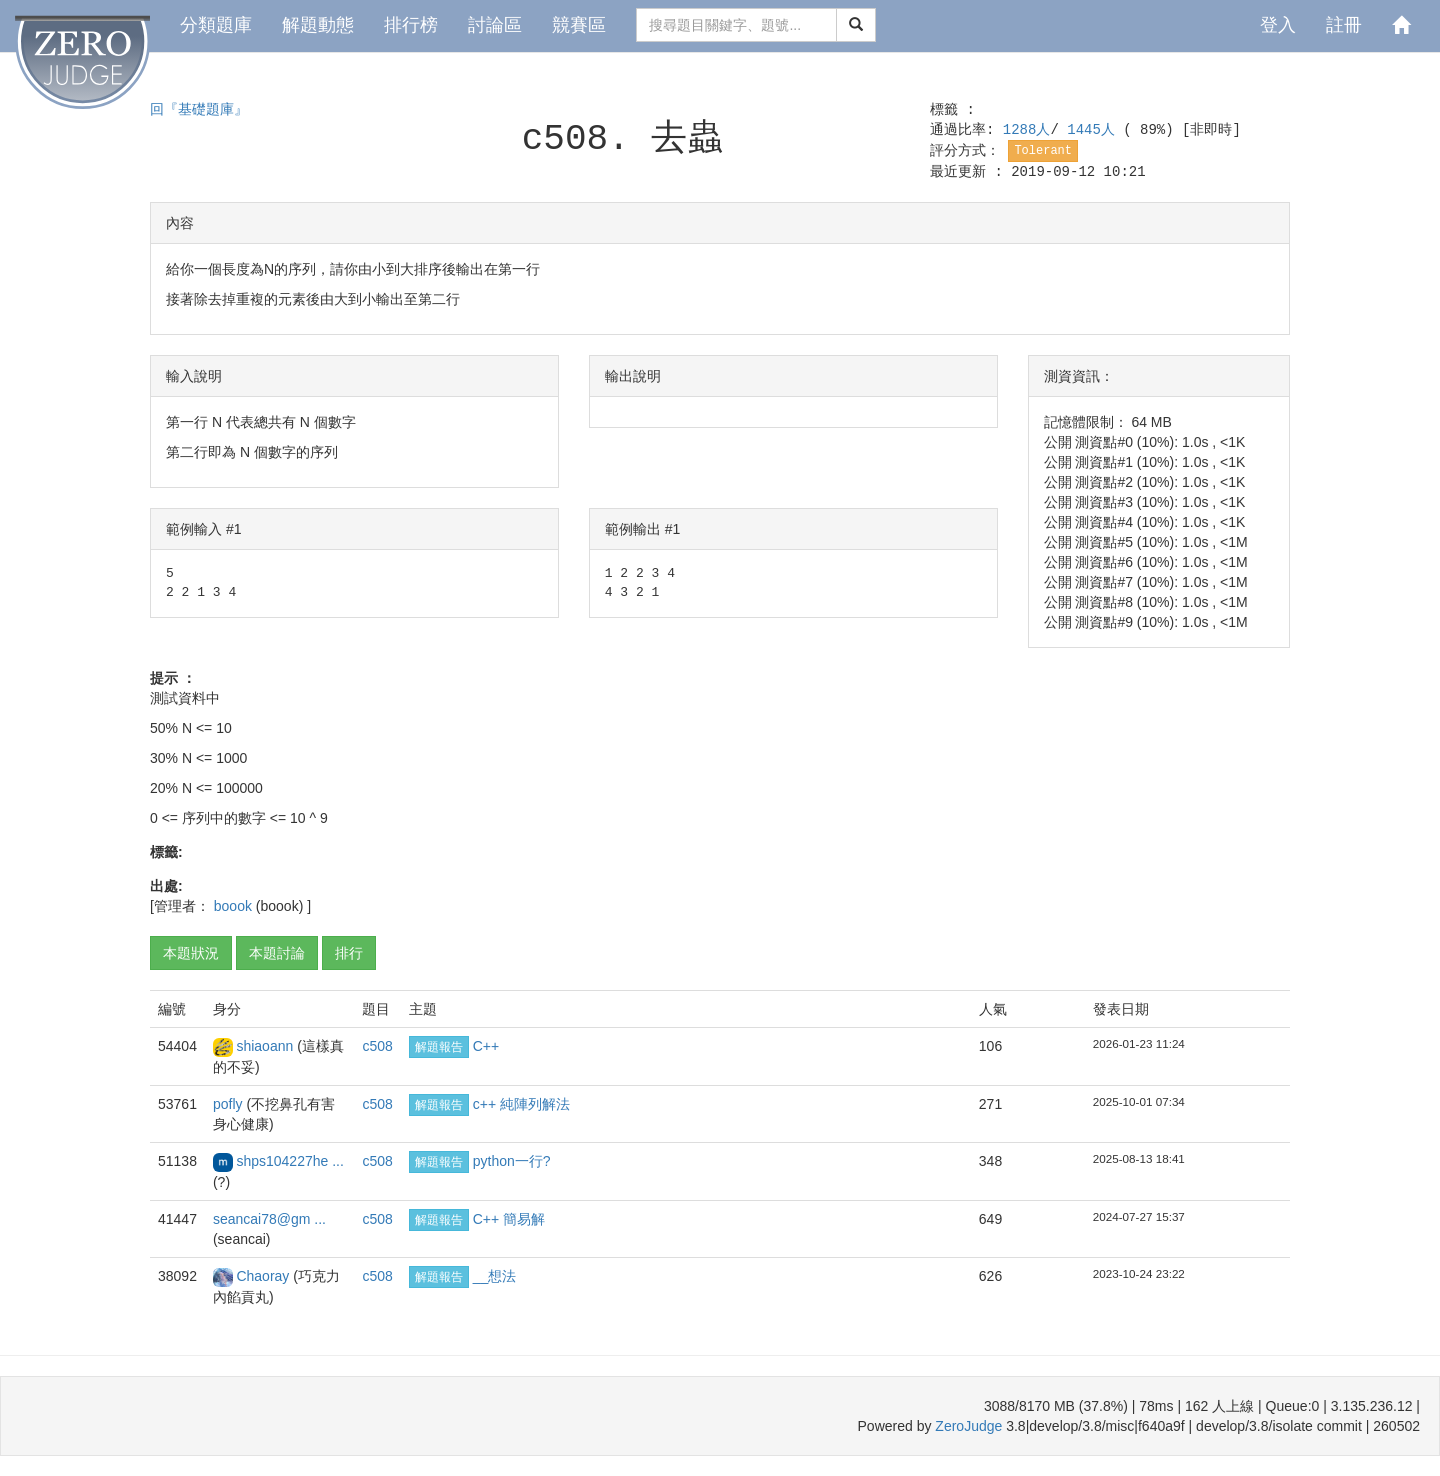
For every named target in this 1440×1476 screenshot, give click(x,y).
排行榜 (411, 25)
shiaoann (266, 1046)
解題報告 (439, 1047)
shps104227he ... (289, 1161)
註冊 (1344, 25)
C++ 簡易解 (509, 1219)
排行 (349, 953)
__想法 (495, 1276)
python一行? (512, 1161)
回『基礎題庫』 (199, 110)
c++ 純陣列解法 (521, 1104)
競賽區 (579, 25)
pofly (229, 1104)
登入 (1278, 25)
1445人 (1095, 130)
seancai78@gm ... (269, 1219)
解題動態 (318, 25)
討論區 (495, 25)
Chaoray (264, 1276)
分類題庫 (216, 25)
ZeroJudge (968, 1426)
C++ (486, 1046)
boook (235, 906)
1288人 (1027, 130)
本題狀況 (191, 953)
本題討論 (277, 953)
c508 (377, 1046)
